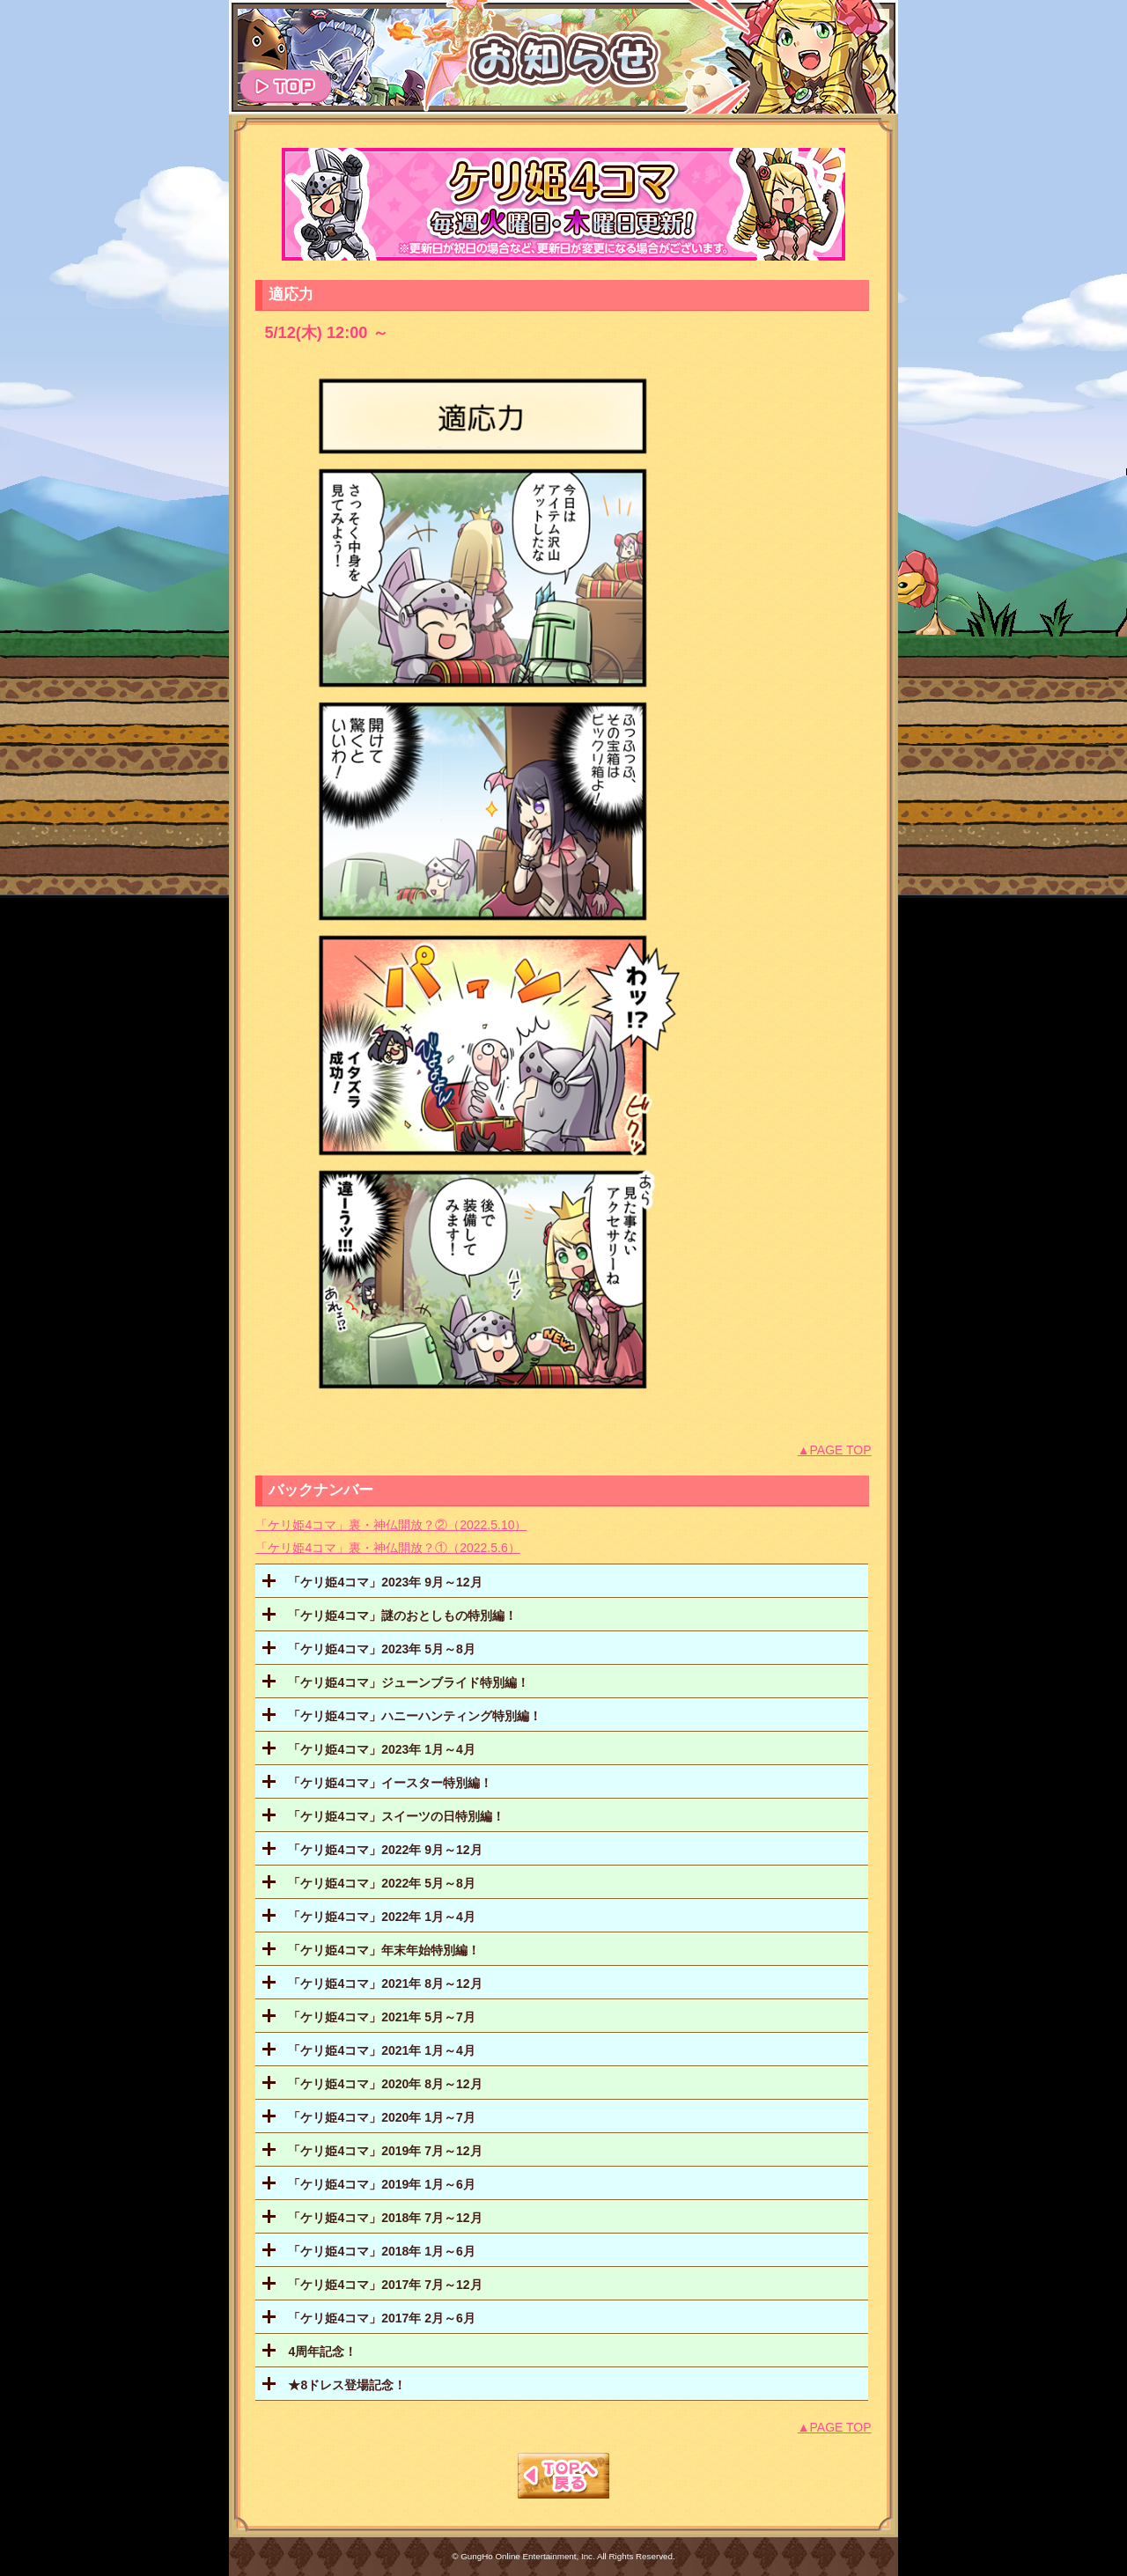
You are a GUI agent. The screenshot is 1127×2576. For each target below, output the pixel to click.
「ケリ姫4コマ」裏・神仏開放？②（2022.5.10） (391, 1525)
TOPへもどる (563, 2476)
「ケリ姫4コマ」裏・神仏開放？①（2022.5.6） (387, 1548)
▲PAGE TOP (835, 1450)
